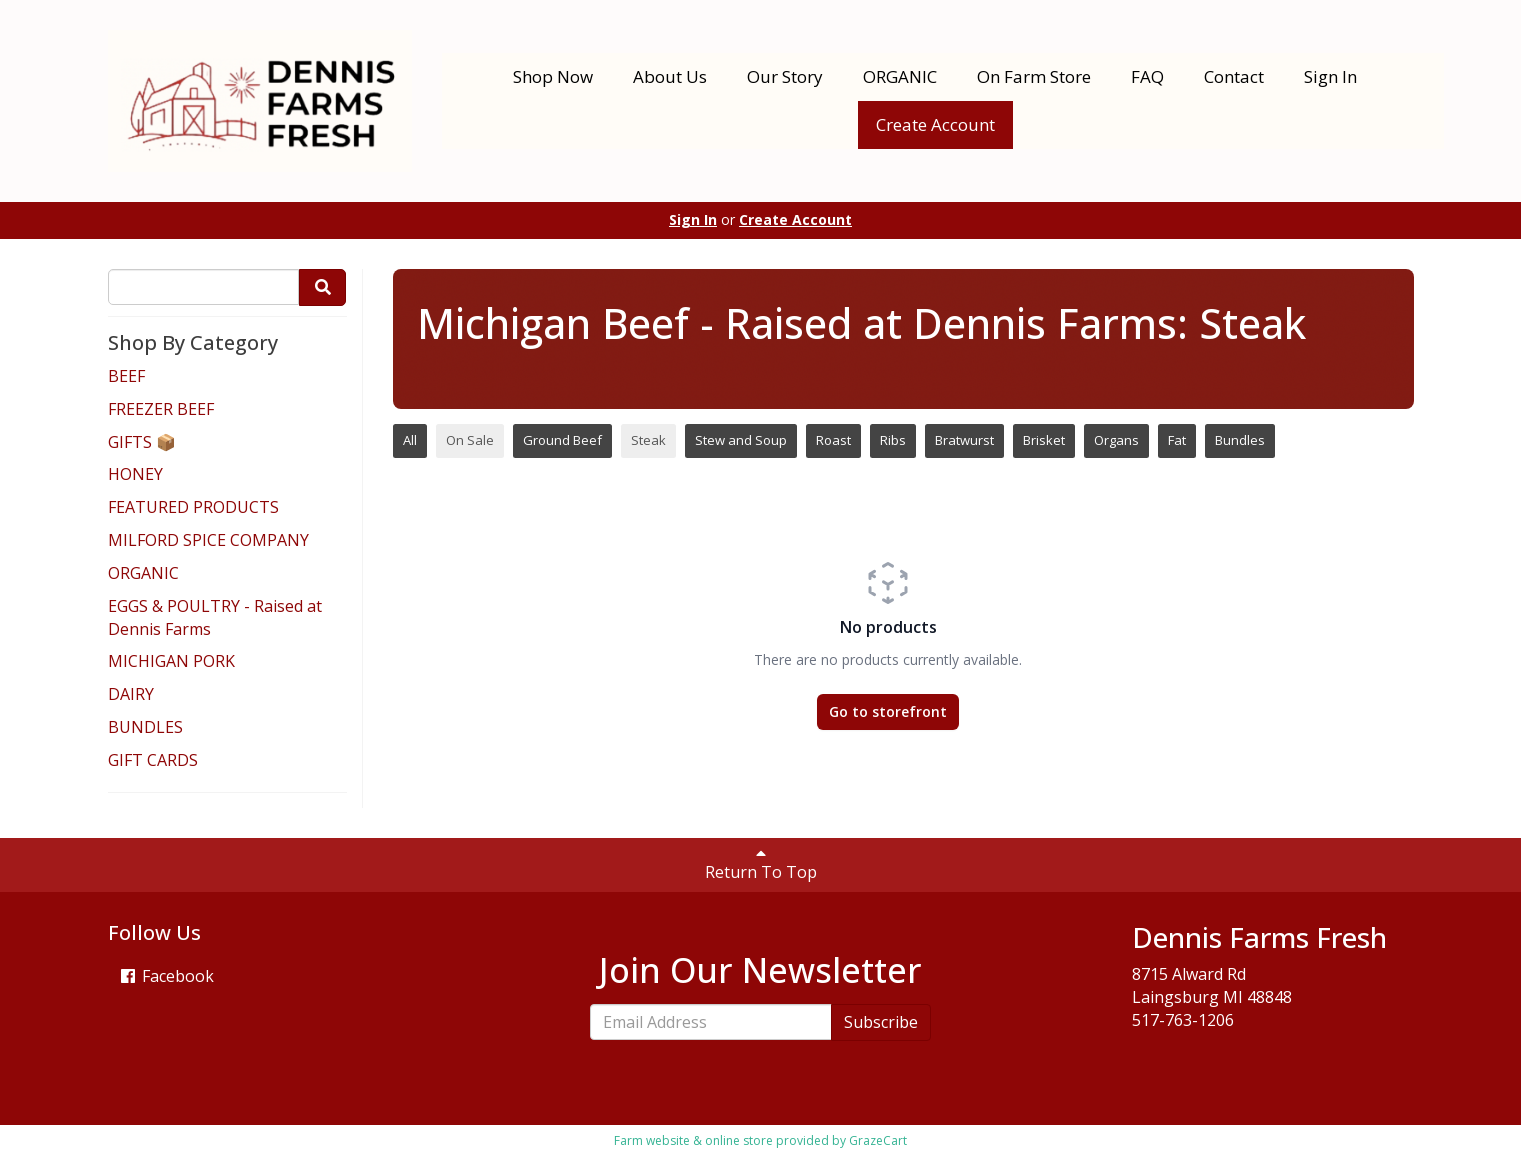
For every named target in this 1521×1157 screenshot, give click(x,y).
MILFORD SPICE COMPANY (208, 540)
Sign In (1330, 76)
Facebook (166, 976)
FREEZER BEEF (161, 409)
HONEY (135, 474)
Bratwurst (964, 440)
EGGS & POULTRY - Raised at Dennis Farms (215, 617)
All (410, 440)
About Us (670, 76)
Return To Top (761, 864)
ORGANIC (900, 76)
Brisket (1044, 440)
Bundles (1240, 440)
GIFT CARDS (153, 760)
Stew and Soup (741, 440)
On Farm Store (1034, 76)
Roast (833, 440)
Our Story (785, 76)
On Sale (470, 440)
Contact (1234, 76)
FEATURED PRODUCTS (193, 507)
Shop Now (553, 76)
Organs (1116, 440)
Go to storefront (888, 711)
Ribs (893, 440)
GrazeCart (878, 1140)
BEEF (126, 376)
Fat (1177, 440)
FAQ (1147, 76)
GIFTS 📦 (142, 442)
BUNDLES (145, 727)
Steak (648, 440)
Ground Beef (562, 440)
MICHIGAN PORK (171, 661)
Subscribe (881, 1022)
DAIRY (131, 694)
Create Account (935, 124)
